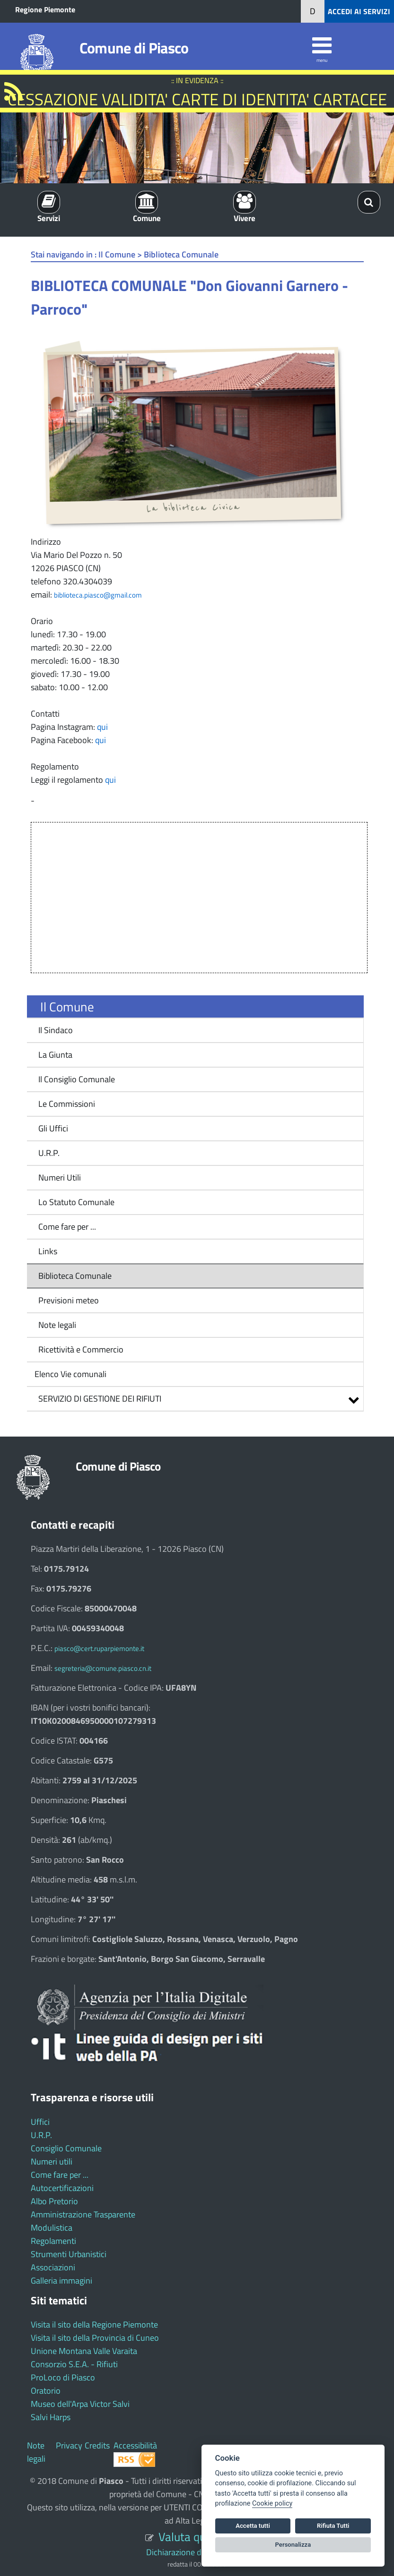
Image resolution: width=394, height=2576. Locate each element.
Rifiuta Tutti (333, 2525)
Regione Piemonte (45, 9)
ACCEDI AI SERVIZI (359, 11)
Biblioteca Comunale (75, 1275)
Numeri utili (51, 2161)
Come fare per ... (67, 1226)
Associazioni (53, 2267)
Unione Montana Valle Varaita (84, 2351)
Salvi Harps (50, 2417)
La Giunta (55, 1054)
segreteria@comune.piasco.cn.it (102, 1668)
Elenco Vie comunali (69, 1374)
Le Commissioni (66, 1103)
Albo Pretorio (54, 2201)
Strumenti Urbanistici (68, 2254)
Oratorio (46, 2390)
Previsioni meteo (68, 1300)
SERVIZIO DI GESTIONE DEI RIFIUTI (99, 1398)
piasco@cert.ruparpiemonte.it (99, 1648)
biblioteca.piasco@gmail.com (98, 595)
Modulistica (51, 2227)
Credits (97, 2445)
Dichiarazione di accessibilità (197, 2552)
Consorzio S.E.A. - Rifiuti (74, 2364)
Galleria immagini (61, 2280)
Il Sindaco (55, 1030)
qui (102, 726)
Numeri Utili (59, 1177)
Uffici (40, 2121)
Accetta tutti (253, 2525)
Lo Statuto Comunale (76, 1202)
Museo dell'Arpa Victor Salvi (80, 2403)
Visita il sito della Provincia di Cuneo (95, 2337)
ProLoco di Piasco (63, 2377)
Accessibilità (135, 2445)
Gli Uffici (53, 1128)
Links (47, 1251)
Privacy (69, 2445)
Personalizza (293, 2544)
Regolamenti (53, 2240)
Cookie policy (272, 2503)
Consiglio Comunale (66, 2148)
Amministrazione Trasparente (83, 2214)
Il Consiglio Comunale (76, 1079)
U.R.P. (49, 1153)
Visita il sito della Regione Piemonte (94, 2324)
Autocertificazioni (62, 2188)
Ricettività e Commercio (80, 1349)
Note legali (57, 1324)
